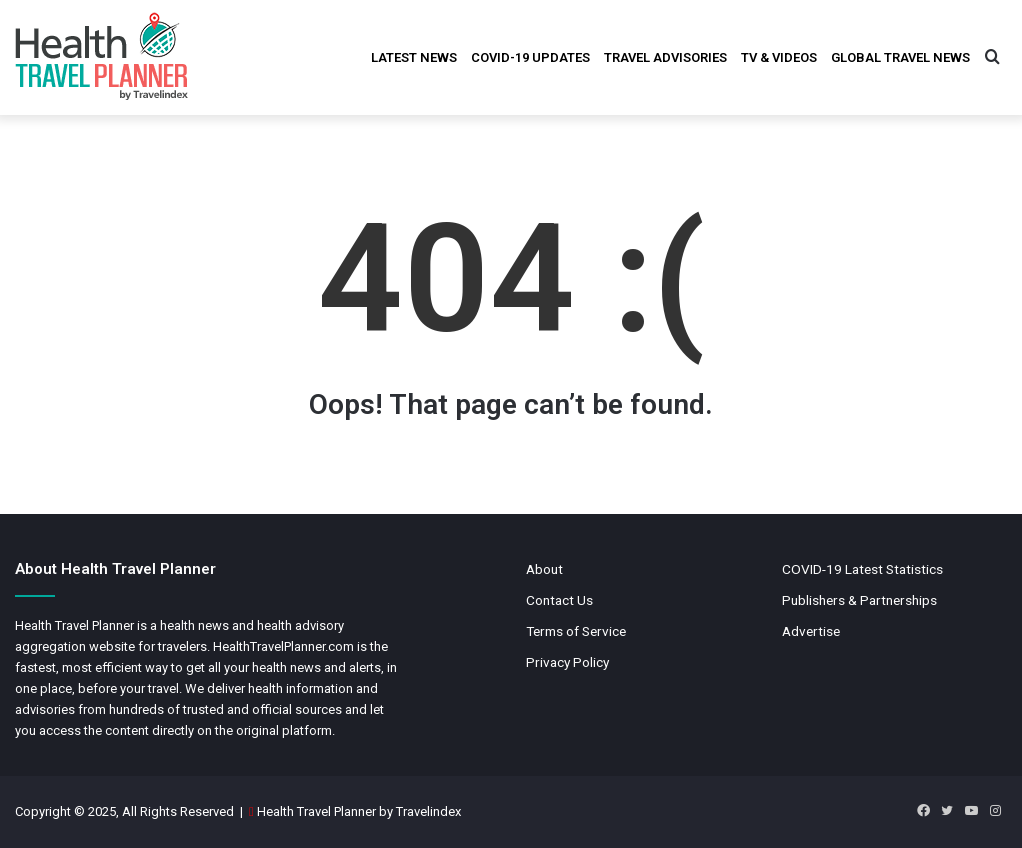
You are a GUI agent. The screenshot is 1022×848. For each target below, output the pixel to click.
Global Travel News (900, 57)
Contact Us (559, 600)
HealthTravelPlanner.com (283, 646)
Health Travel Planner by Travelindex (359, 811)
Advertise (811, 631)
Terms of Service (576, 631)
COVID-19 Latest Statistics (862, 569)
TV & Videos (779, 57)
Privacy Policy (567, 662)
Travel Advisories (665, 57)
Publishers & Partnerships (859, 600)
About (544, 569)
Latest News (414, 57)
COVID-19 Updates (530, 57)
